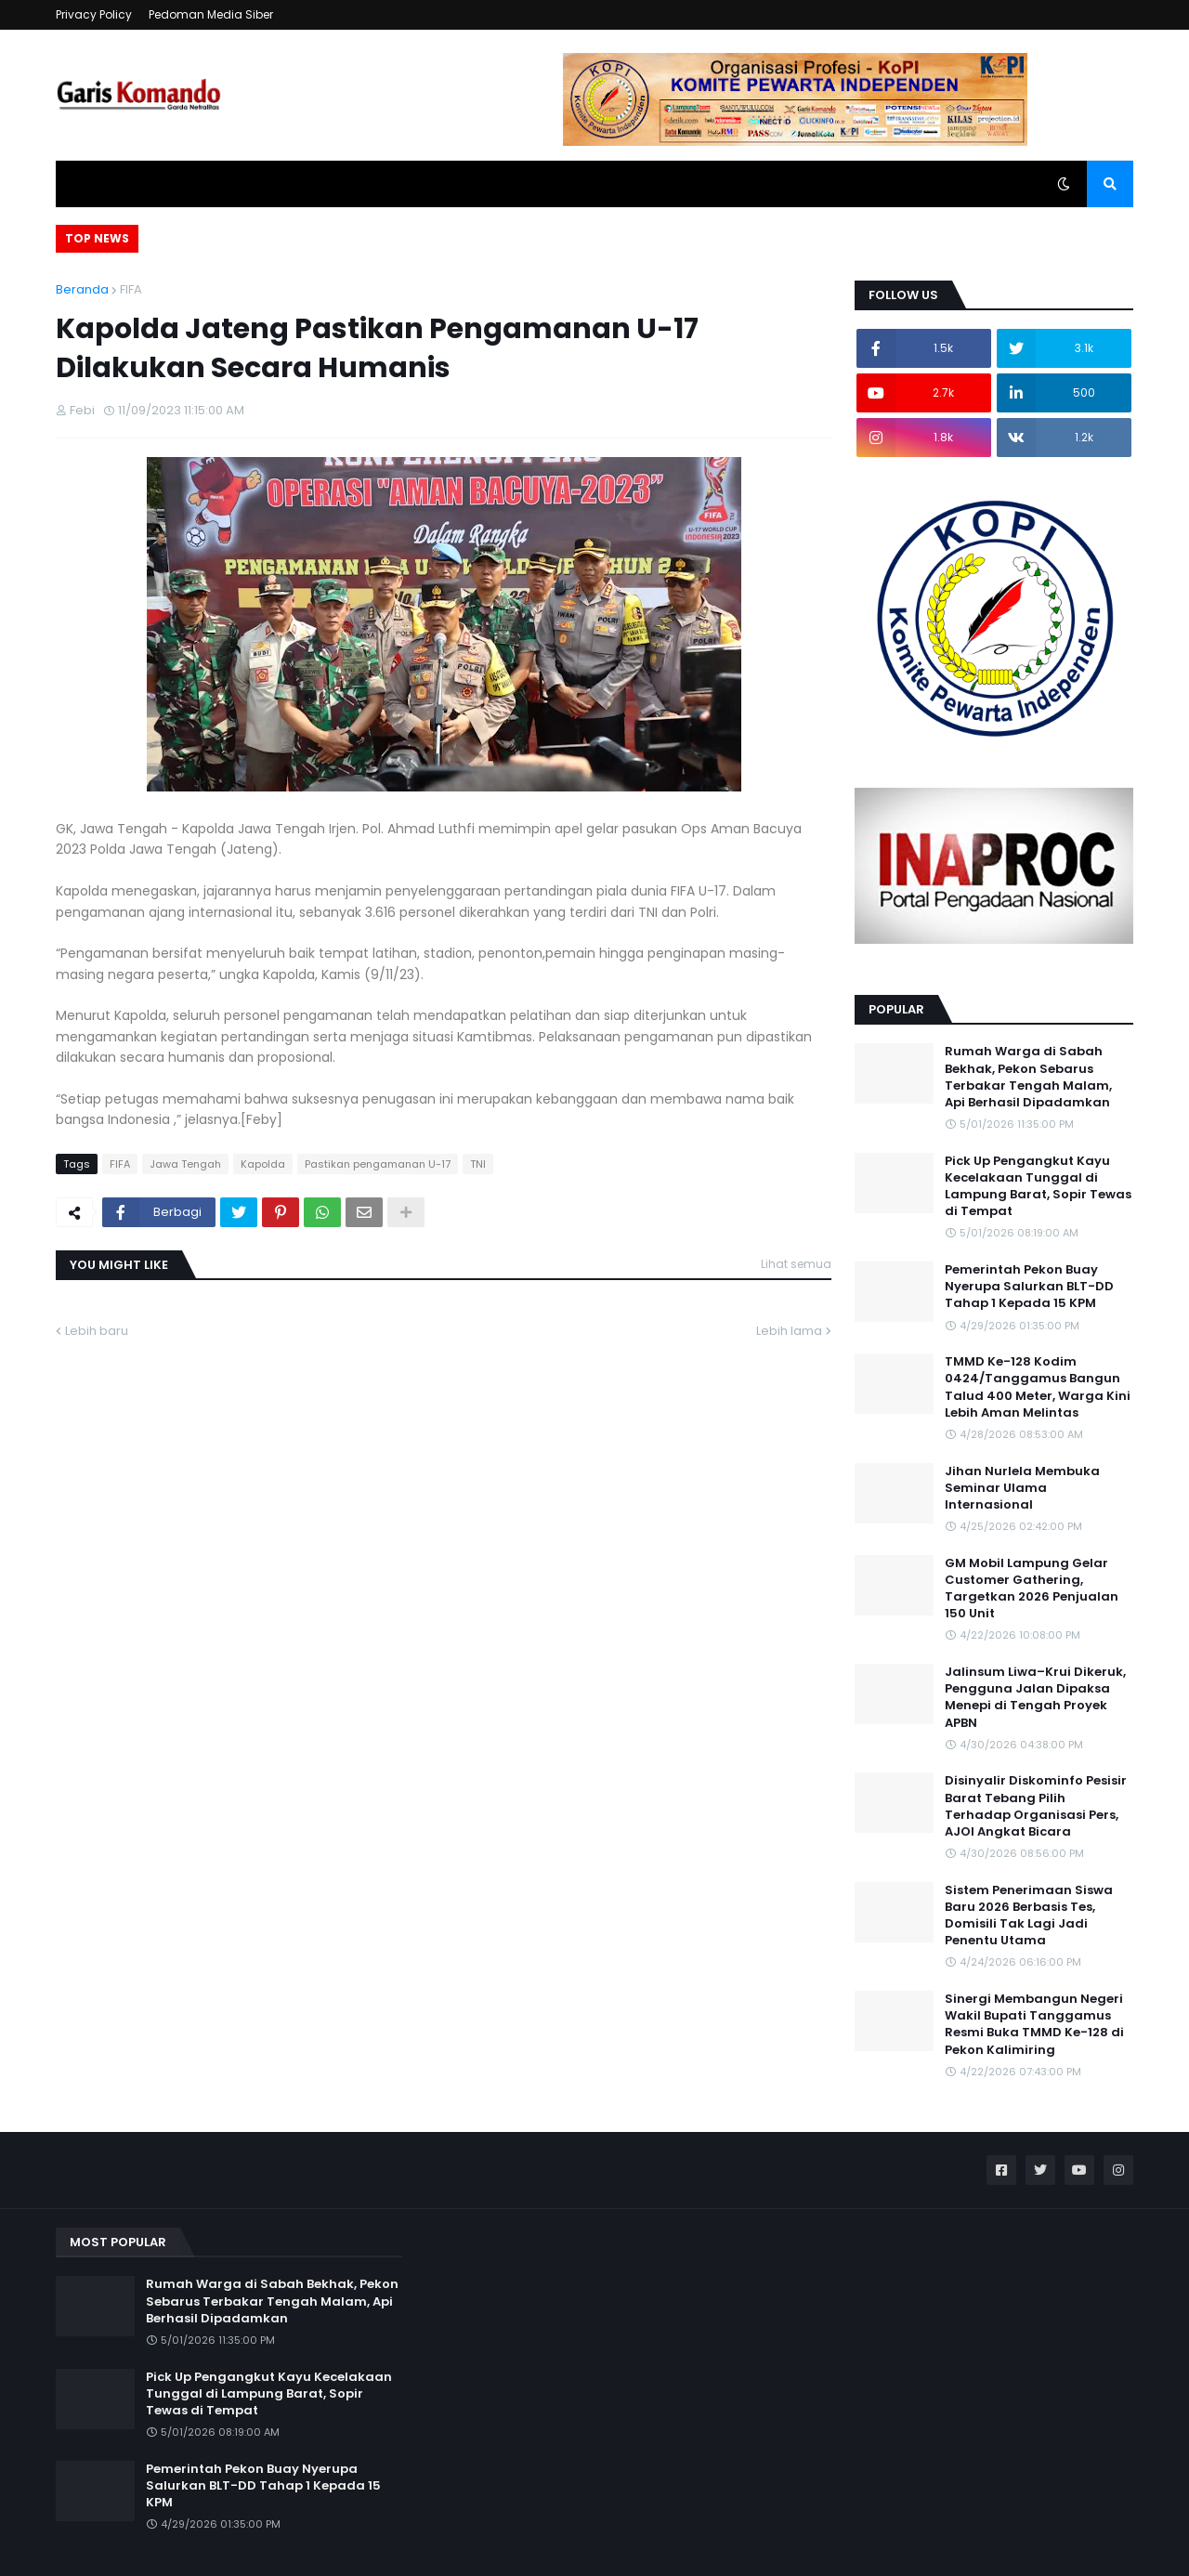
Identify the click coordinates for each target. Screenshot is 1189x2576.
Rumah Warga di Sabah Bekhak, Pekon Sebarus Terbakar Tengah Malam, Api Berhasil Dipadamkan (1028, 1077)
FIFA (131, 289)
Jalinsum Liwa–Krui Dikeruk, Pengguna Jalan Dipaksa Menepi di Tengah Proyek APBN (1035, 1698)
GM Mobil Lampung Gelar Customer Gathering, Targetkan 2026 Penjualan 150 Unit (1031, 1589)
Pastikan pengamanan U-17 (378, 1164)
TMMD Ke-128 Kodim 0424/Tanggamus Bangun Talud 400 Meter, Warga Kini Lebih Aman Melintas (1037, 1387)
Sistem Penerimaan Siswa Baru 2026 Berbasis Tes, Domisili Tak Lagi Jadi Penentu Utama (1029, 1916)
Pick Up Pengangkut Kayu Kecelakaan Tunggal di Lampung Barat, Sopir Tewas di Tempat (1038, 1187)
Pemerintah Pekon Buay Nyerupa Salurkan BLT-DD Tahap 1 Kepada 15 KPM (1029, 1287)
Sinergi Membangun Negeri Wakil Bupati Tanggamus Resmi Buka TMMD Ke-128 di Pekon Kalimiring (1034, 2025)
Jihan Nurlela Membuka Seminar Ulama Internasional (1022, 1488)
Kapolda (263, 1164)
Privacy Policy (94, 14)
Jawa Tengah (185, 1164)
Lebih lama (789, 1331)
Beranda (82, 289)
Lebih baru (96, 1331)
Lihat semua (796, 1264)
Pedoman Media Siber (211, 14)
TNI (478, 1164)
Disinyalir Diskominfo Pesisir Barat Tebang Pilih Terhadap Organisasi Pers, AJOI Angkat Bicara (1036, 1806)
